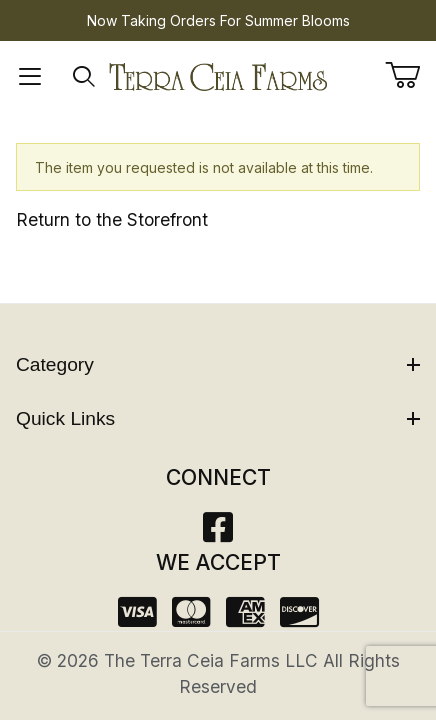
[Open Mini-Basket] (410, 75)
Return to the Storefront (112, 219)
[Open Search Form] (84, 77)
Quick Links (218, 418)
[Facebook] (218, 533)
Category (218, 364)
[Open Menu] (30, 77)
